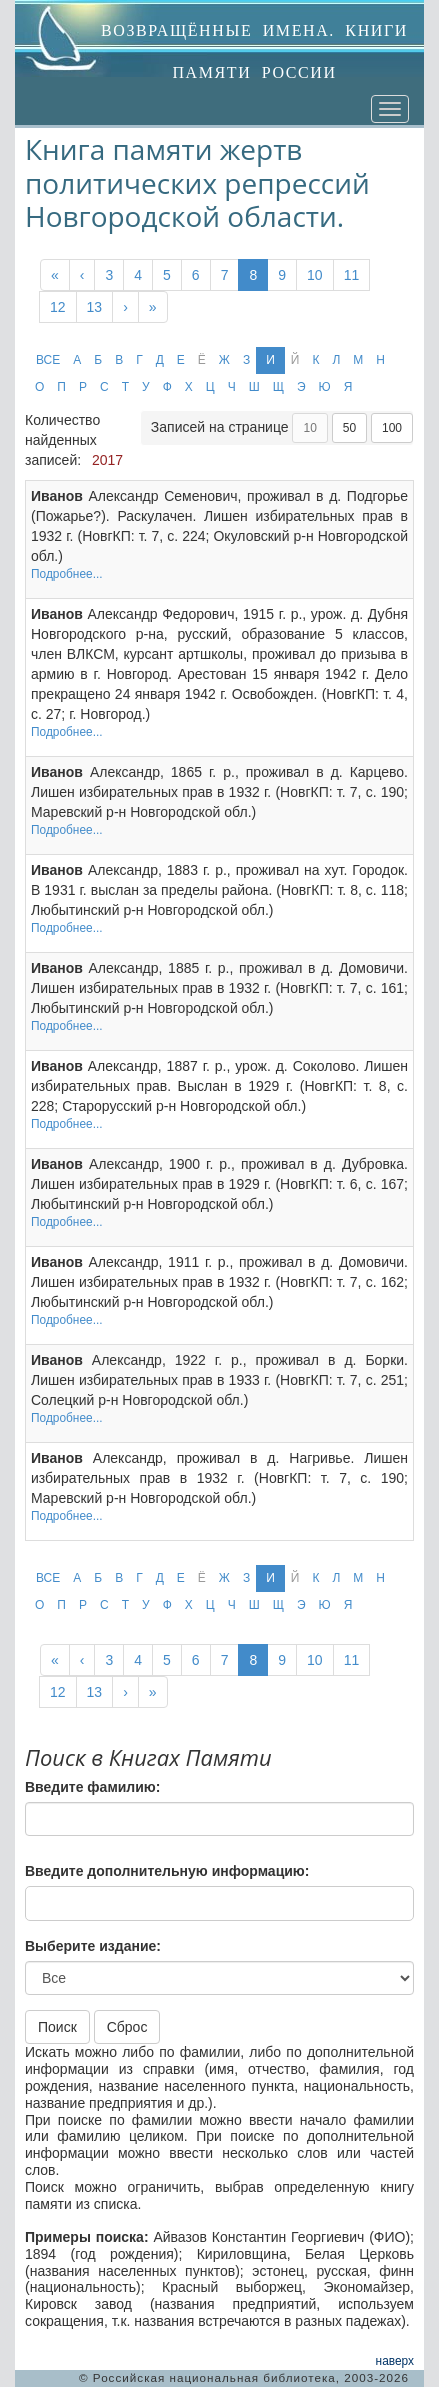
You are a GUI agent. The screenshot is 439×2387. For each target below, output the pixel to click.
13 (95, 307)
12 (58, 307)
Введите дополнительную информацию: (167, 1871)
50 (349, 428)
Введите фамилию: (92, 1787)
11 (352, 275)
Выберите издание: (93, 1946)
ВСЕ (48, 360)
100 (392, 428)
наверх (395, 2361)
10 (315, 275)
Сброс (127, 2027)
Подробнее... (67, 574)
